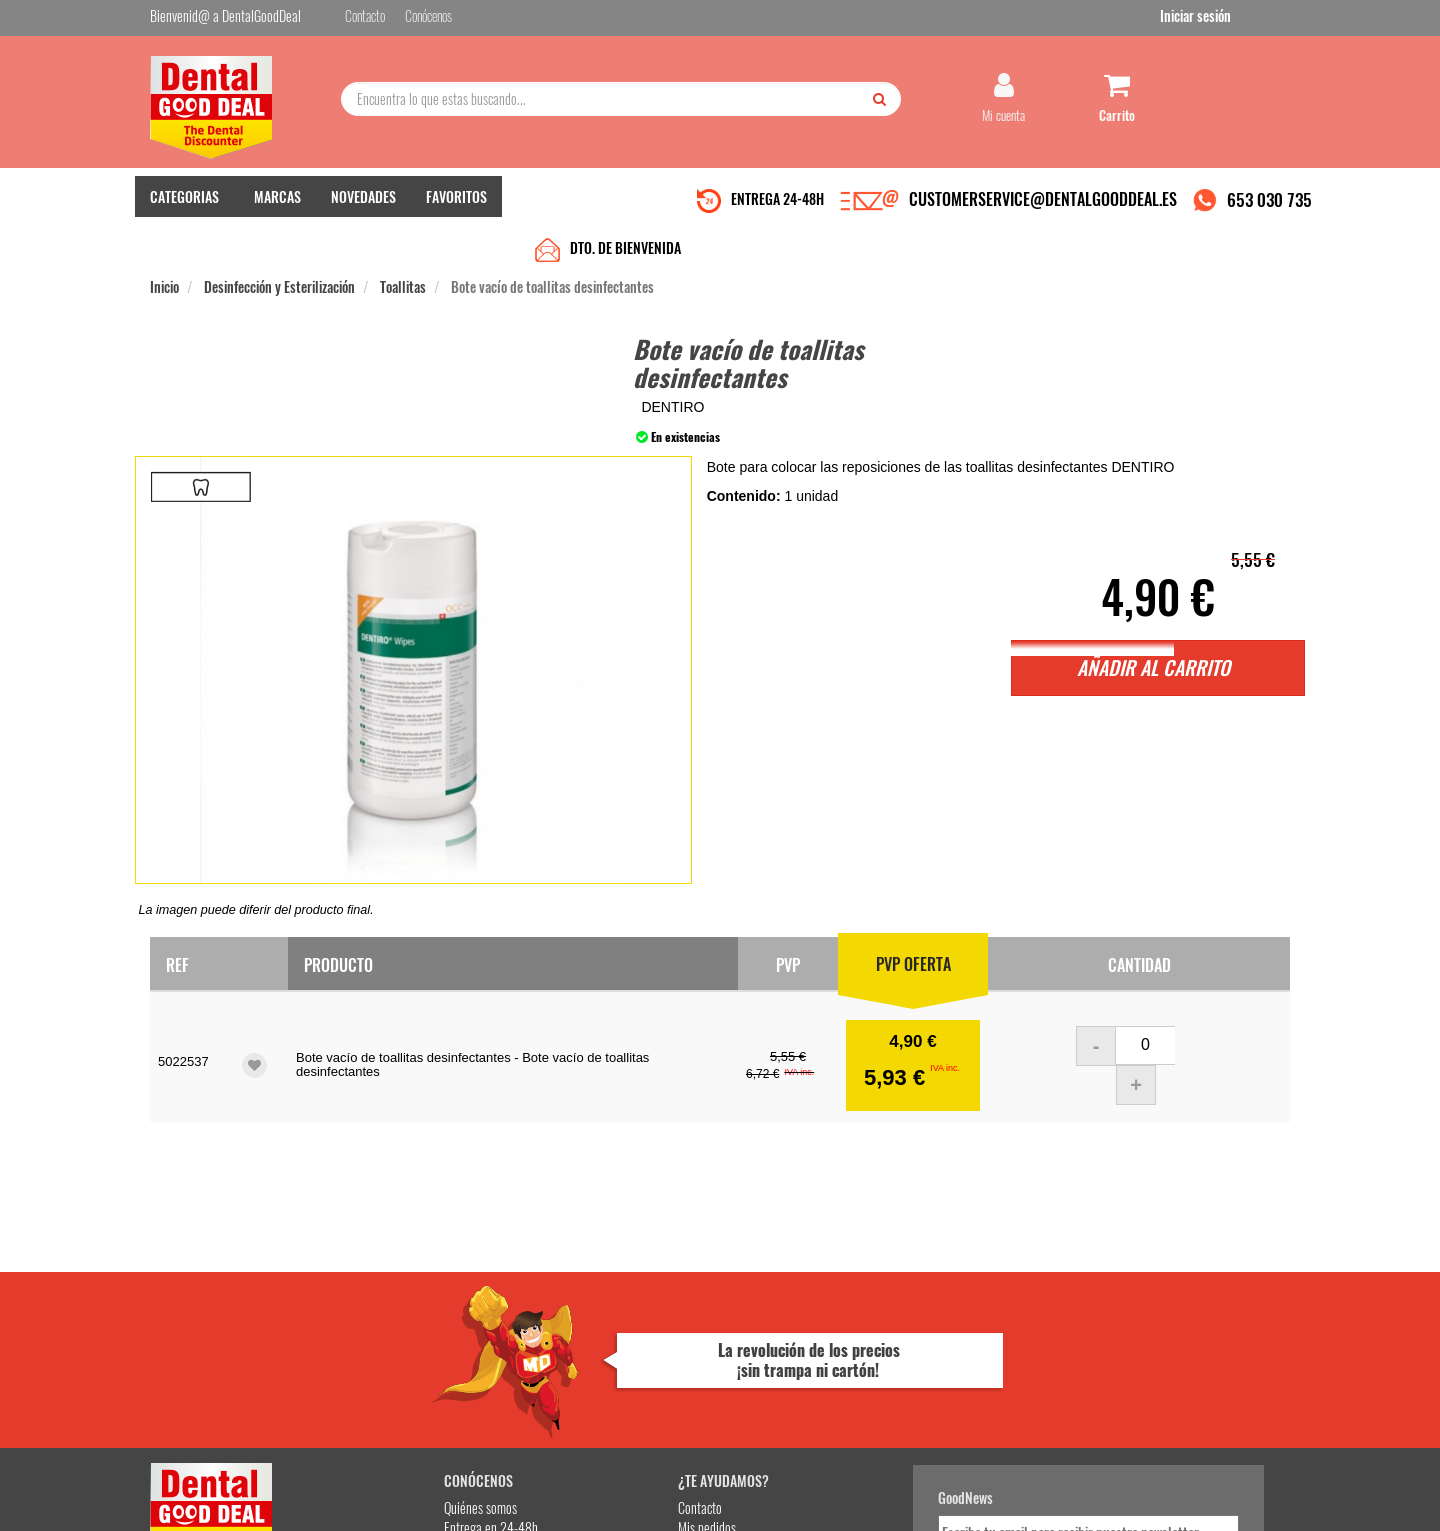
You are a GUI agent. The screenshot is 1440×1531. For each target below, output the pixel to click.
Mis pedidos (569, 1305)
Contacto (562, 1285)
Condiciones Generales (965, 1499)
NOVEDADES (363, 210)
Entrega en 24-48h (392, 1305)
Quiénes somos (381, 1285)
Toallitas (403, 251)
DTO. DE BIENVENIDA (625, 212)
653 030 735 (1269, 213)
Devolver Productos (587, 1325)
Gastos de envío (383, 1345)
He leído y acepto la (858, 1353)
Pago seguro (375, 1325)
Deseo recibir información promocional (867, 1388)
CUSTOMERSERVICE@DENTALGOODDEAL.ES (1043, 213)
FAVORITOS (456, 210)
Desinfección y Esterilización (279, 251)
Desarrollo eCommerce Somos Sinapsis (225, 1512)
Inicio (164, 251)
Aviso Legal (886, 1499)
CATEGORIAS (184, 210)
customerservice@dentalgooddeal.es (781, 1499)
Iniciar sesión (1254, 18)
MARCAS (277, 210)
